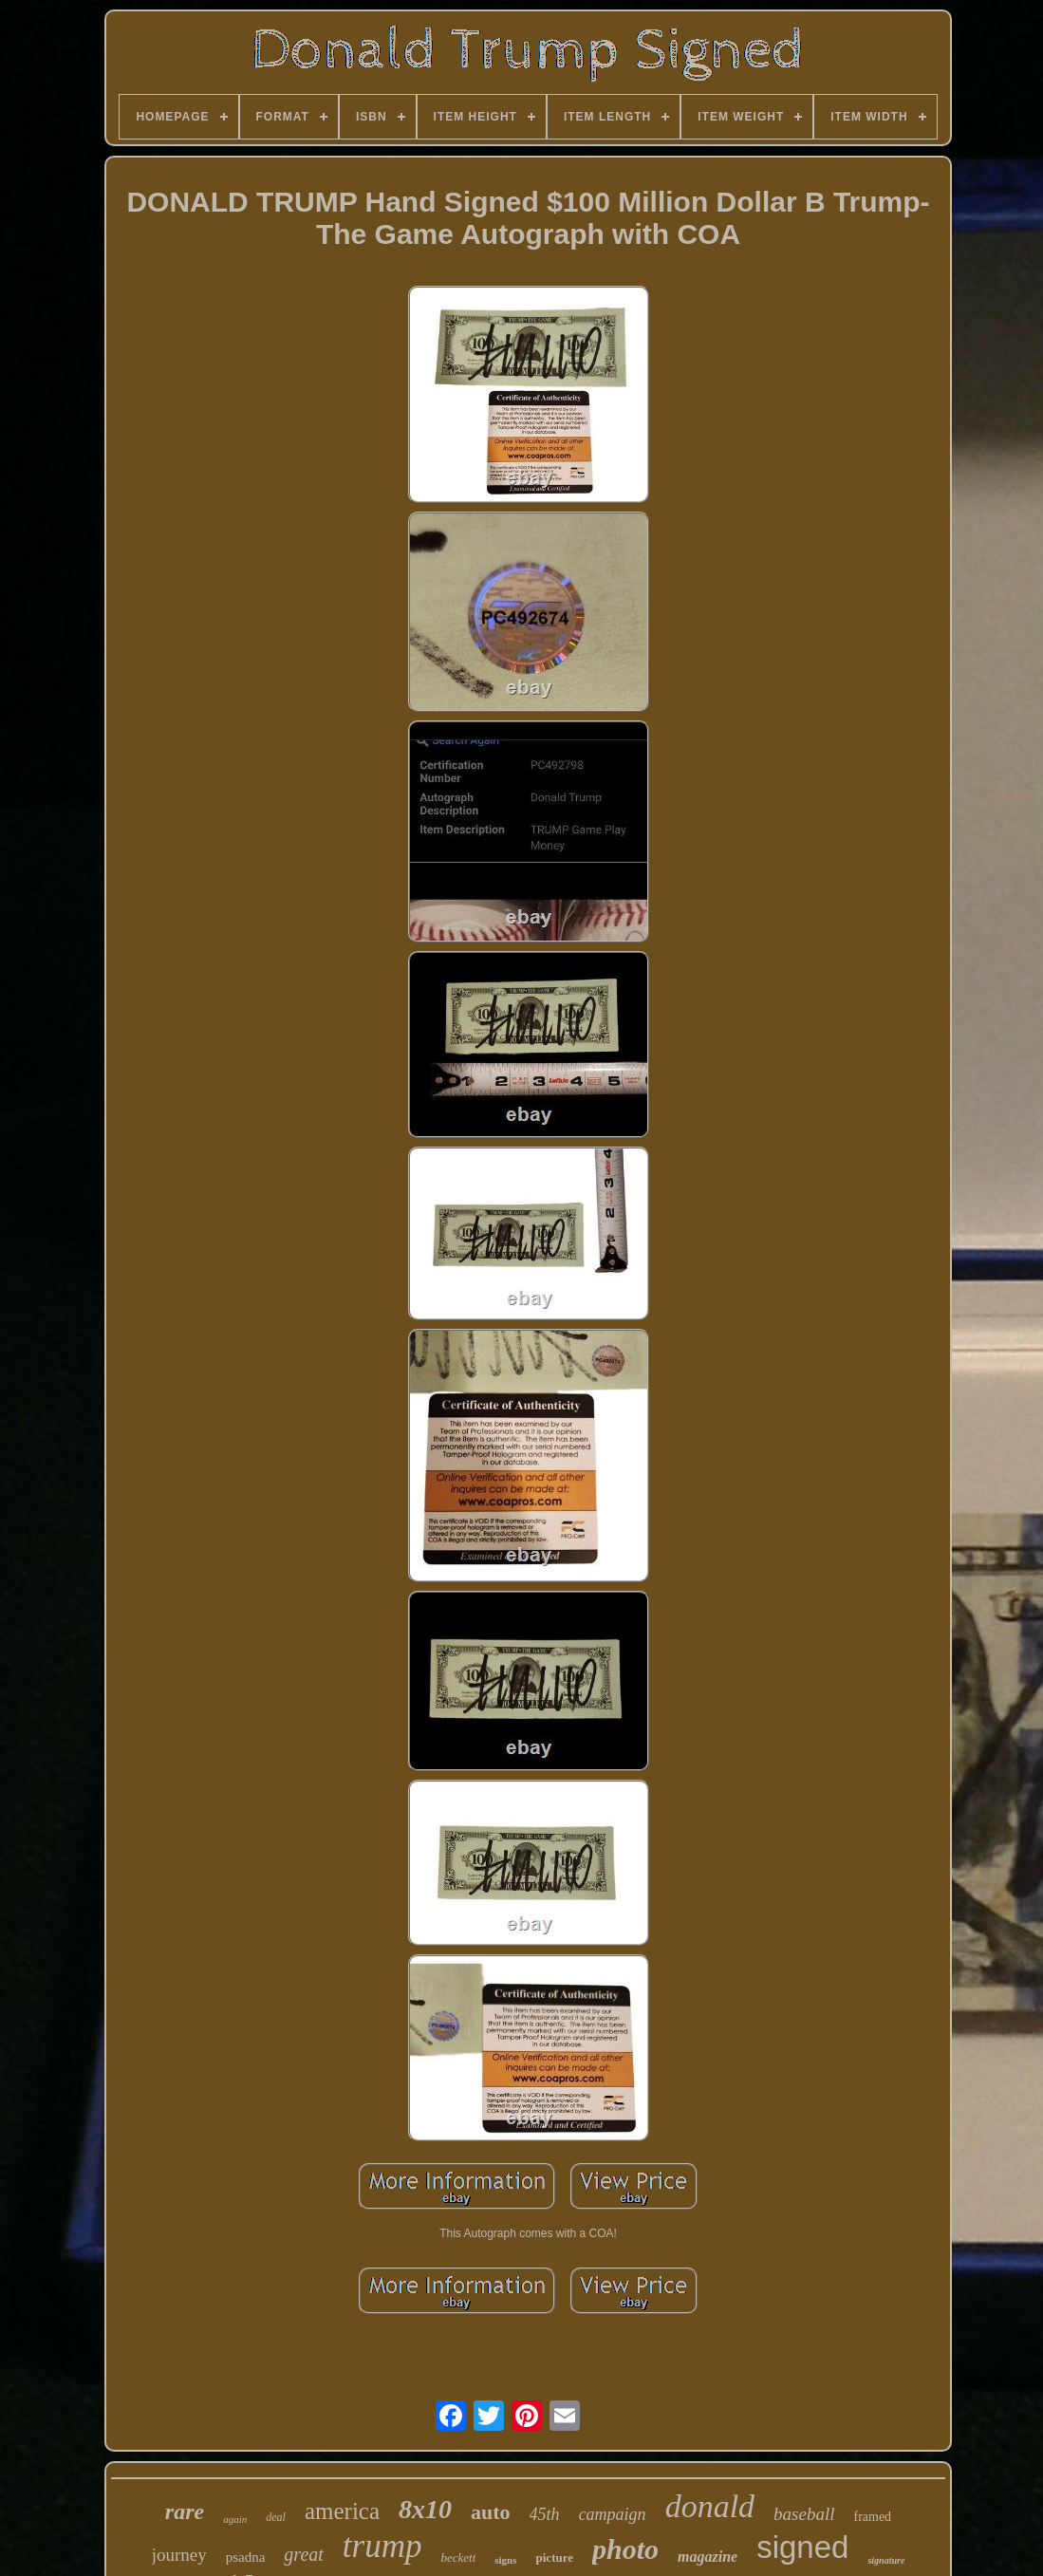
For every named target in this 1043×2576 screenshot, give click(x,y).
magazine (707, 2556)
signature (885, 2560)
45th (545, 2514)
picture (554, 2557)
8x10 (425, 2509)
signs (505, 2560)
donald (709, 2506)
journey (179, 2555)
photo (625, 2549)
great (303, 2554)
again (235, 2519)
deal (276, 2517)
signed (802, 2547)
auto (491, 2512)
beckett (457, 2557)
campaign (612, 2514)
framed (872, 2517)
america (342, 2511)
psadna (246, 2557)
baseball (803, 2514)
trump (382, 2546)
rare (184, 2511)
